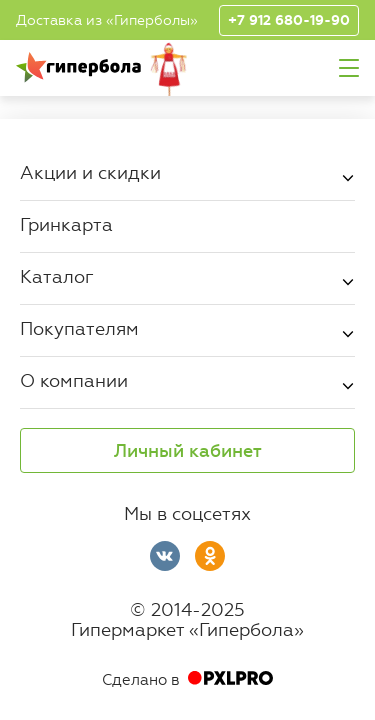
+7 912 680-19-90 (289, 20)
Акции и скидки (90, 172)
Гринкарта (66, 224)
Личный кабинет (188, 451)
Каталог (57, 276)
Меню (349, 68)
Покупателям (79, 328)
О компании (74, 380)
